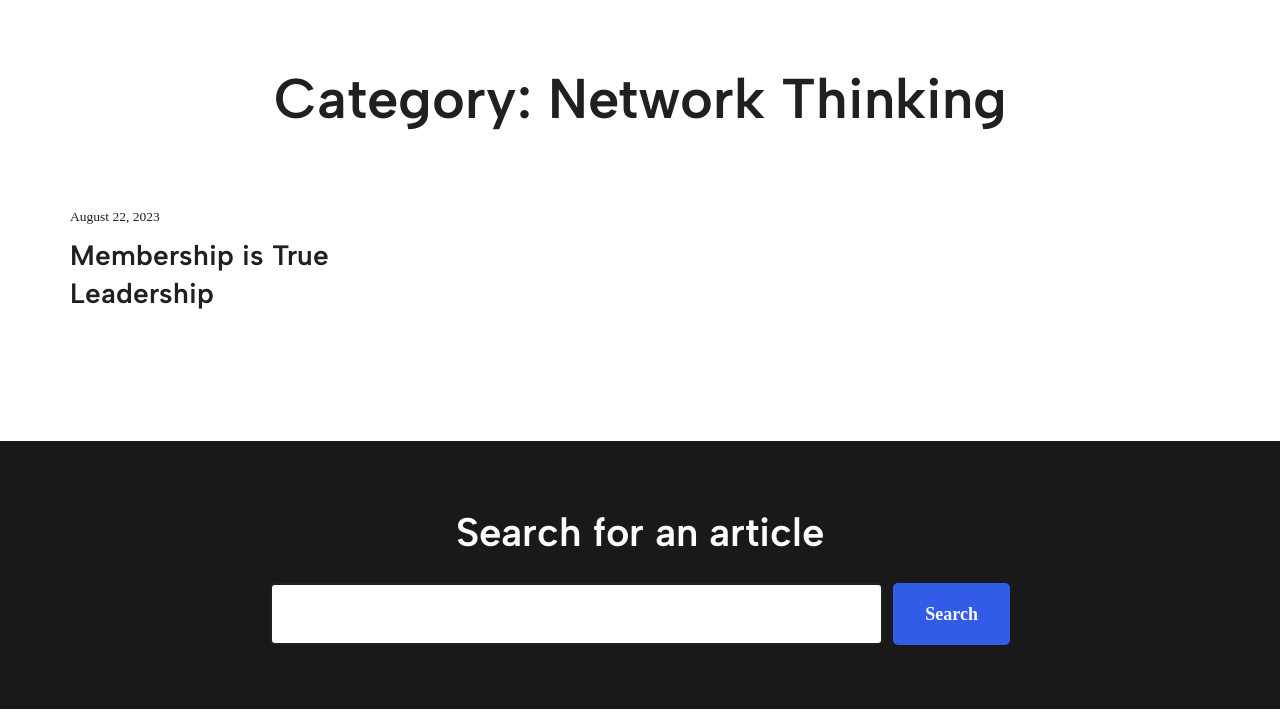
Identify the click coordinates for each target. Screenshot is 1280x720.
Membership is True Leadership (199, 274)
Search (951, 614)
